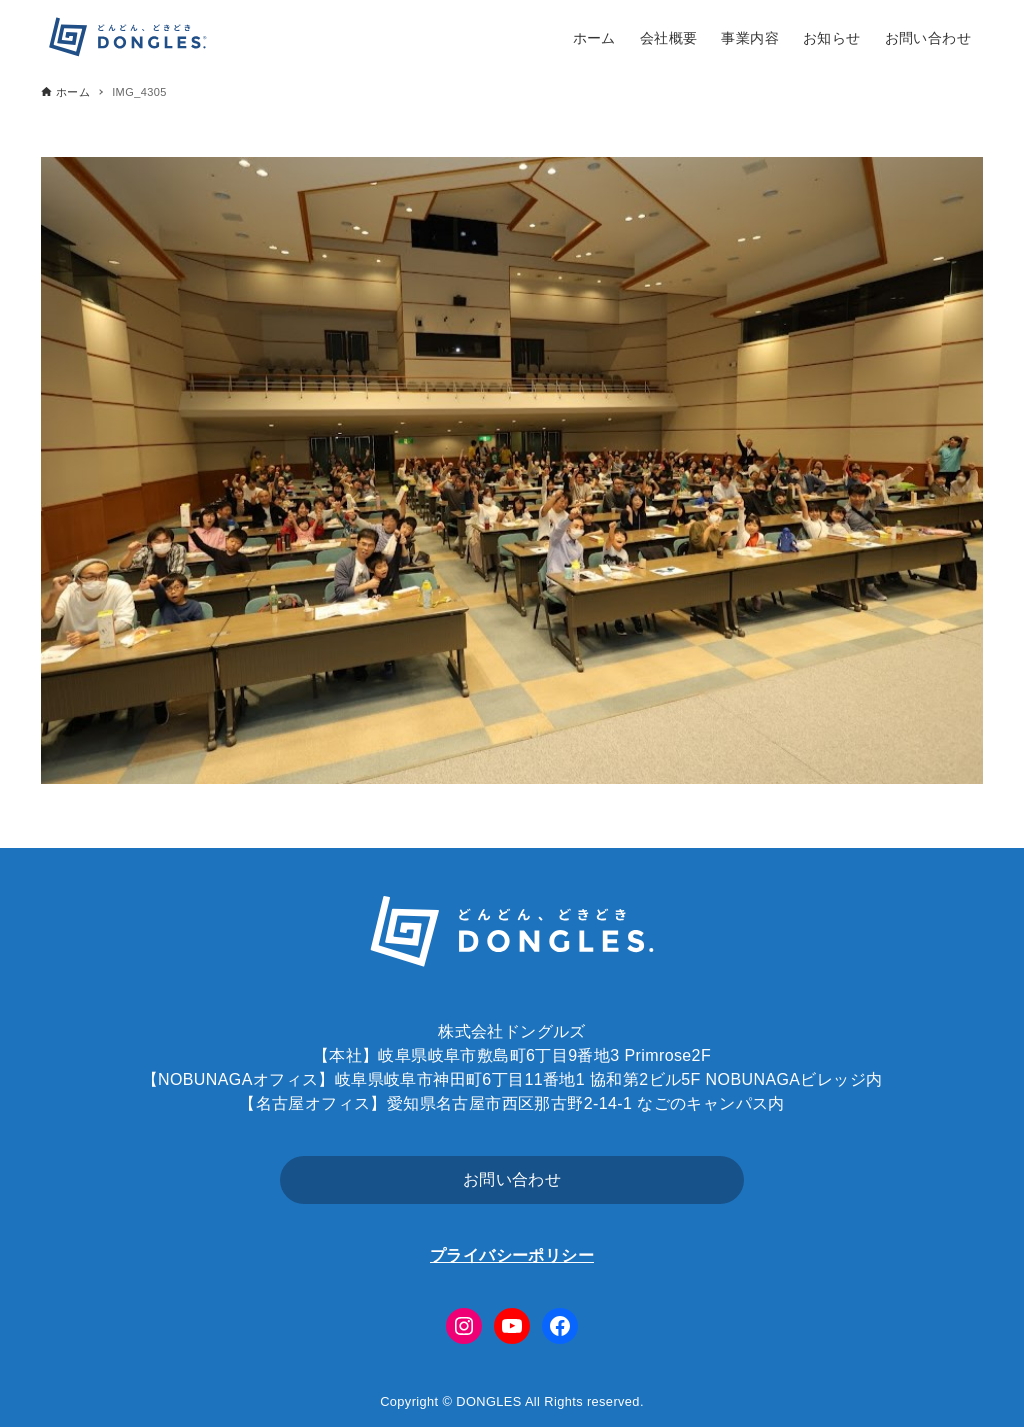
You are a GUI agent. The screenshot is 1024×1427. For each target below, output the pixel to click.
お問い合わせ (512, 1179)
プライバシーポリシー (512, 1255)
